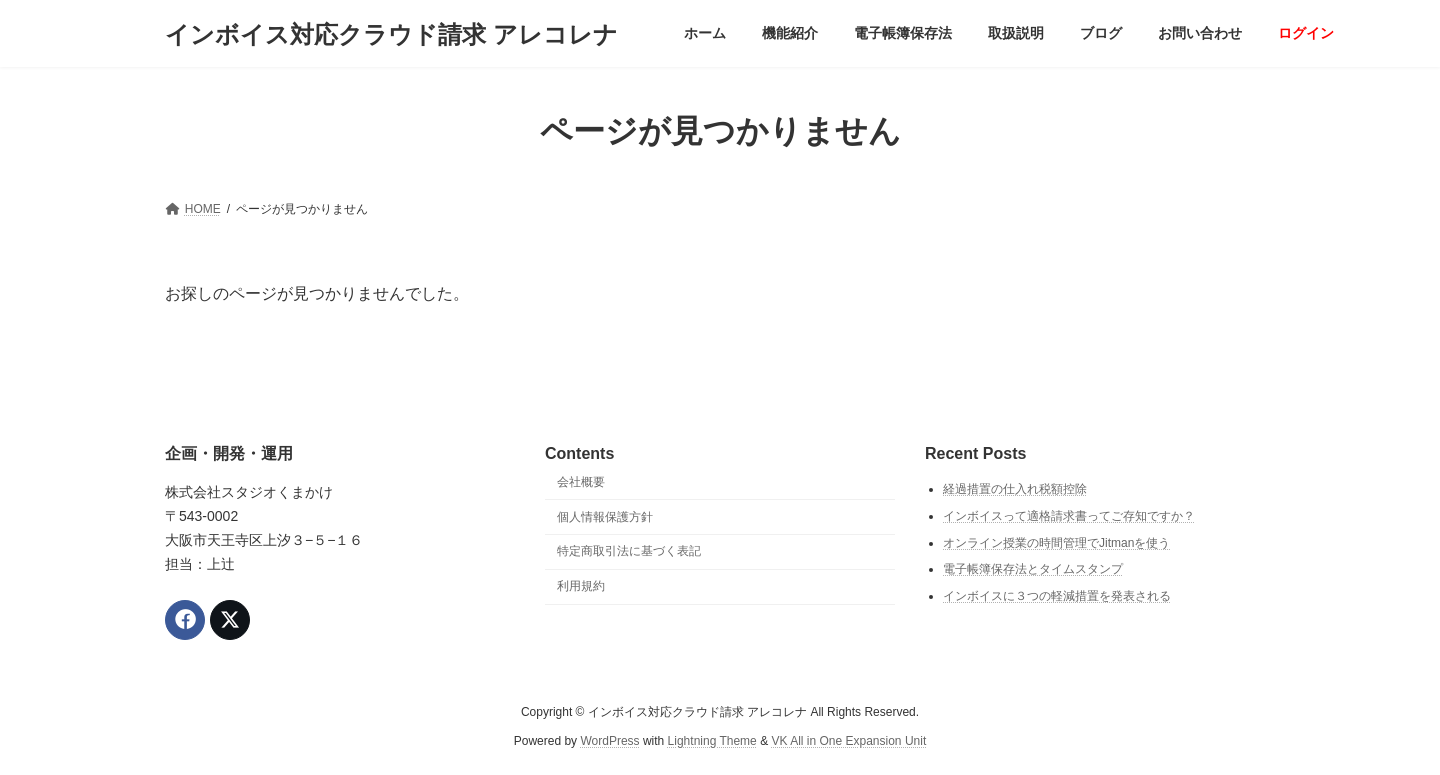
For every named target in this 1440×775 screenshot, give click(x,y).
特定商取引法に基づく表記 (629, 552)
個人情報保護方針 (605, 517)
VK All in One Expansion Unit (848, 741)
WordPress (609, 741)
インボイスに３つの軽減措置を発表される (1057, 596)
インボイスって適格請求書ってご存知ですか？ (1069, 516)
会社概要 (581, 482)
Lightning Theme (712, 741)
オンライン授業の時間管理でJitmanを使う (1056, 543)
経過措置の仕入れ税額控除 (1015, 490)
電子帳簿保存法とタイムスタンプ (1033, 570)
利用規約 (581, 587)
